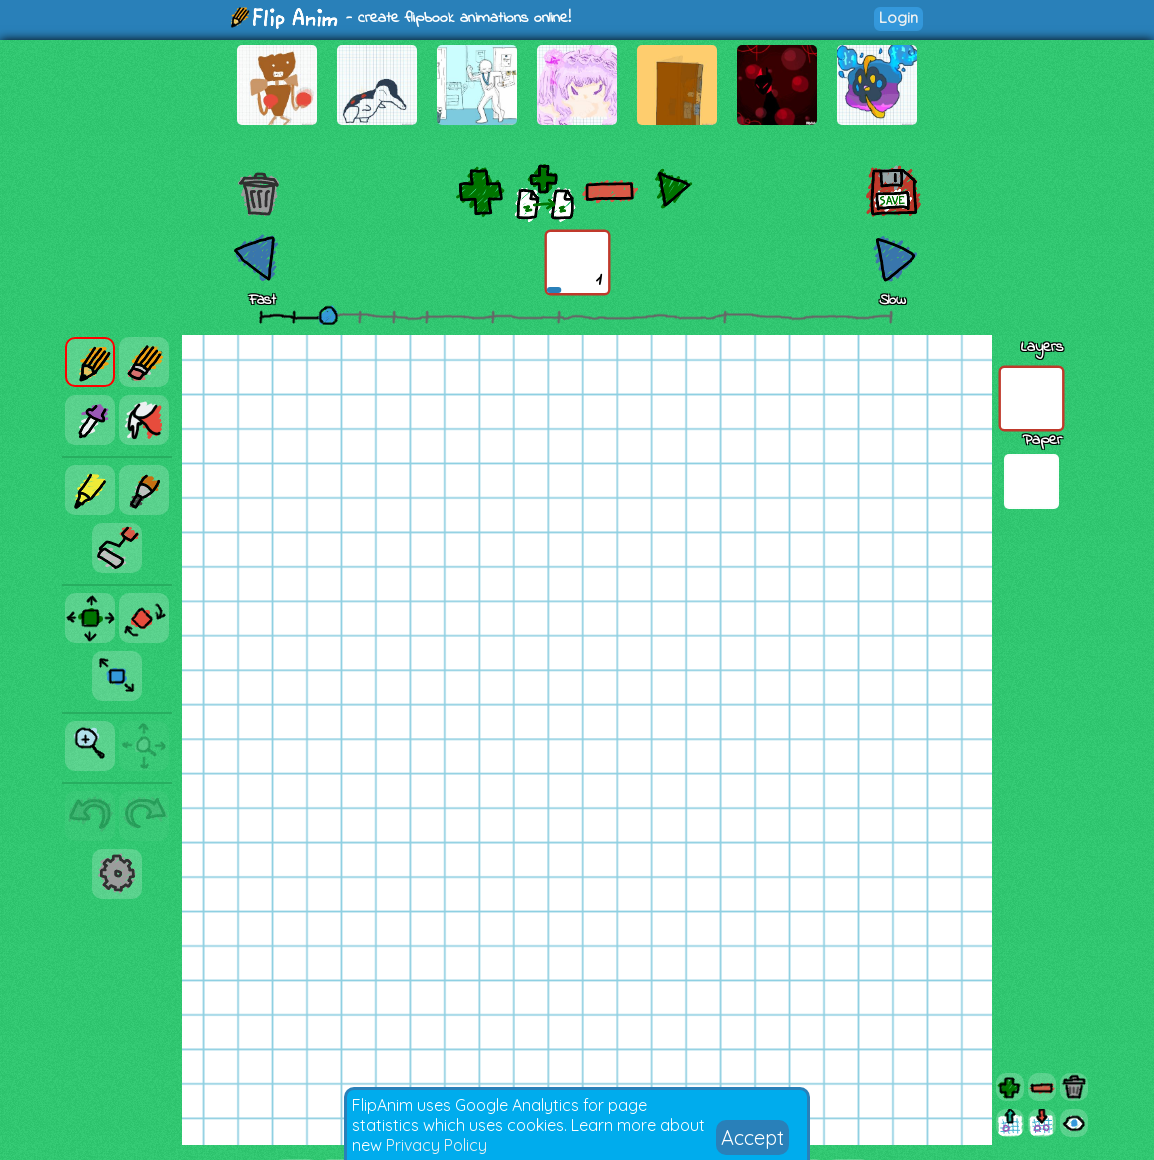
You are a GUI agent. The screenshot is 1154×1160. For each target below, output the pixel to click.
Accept (752, 1137)
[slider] (328, 315)
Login (898, 17)
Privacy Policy (436, 1145)
